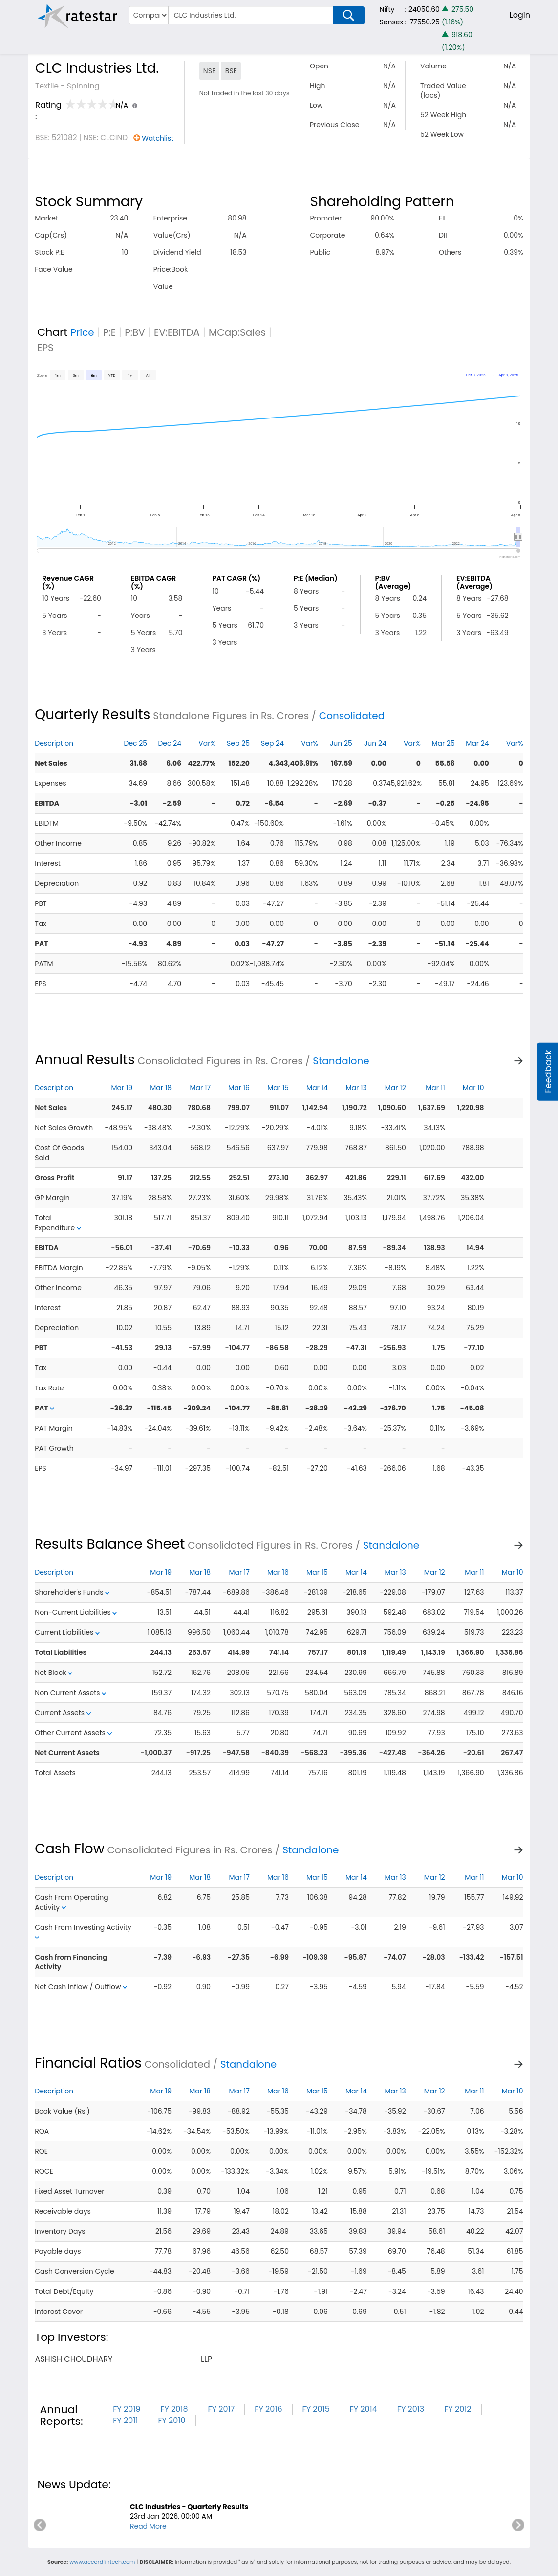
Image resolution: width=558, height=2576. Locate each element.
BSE (231, 71)
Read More (148, 2526)
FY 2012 (457, 2409)
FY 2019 (126, 2409)
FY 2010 (171, 2420)
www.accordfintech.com (102, 2562)
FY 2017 (221, 2409)
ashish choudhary (73, 2359)
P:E (109, 332)
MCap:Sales (237, 332)
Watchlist (157, 138)
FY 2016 (268, 2409)
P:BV (135, 332)
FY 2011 (125, 2420)
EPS (45, 347)
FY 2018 (174, 2409)
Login (520, 15)
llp (206, 2359)
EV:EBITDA (177, 332)
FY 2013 (410, 2409)
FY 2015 (316, 2409)
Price (82, 332)
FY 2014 (363, 2409)
